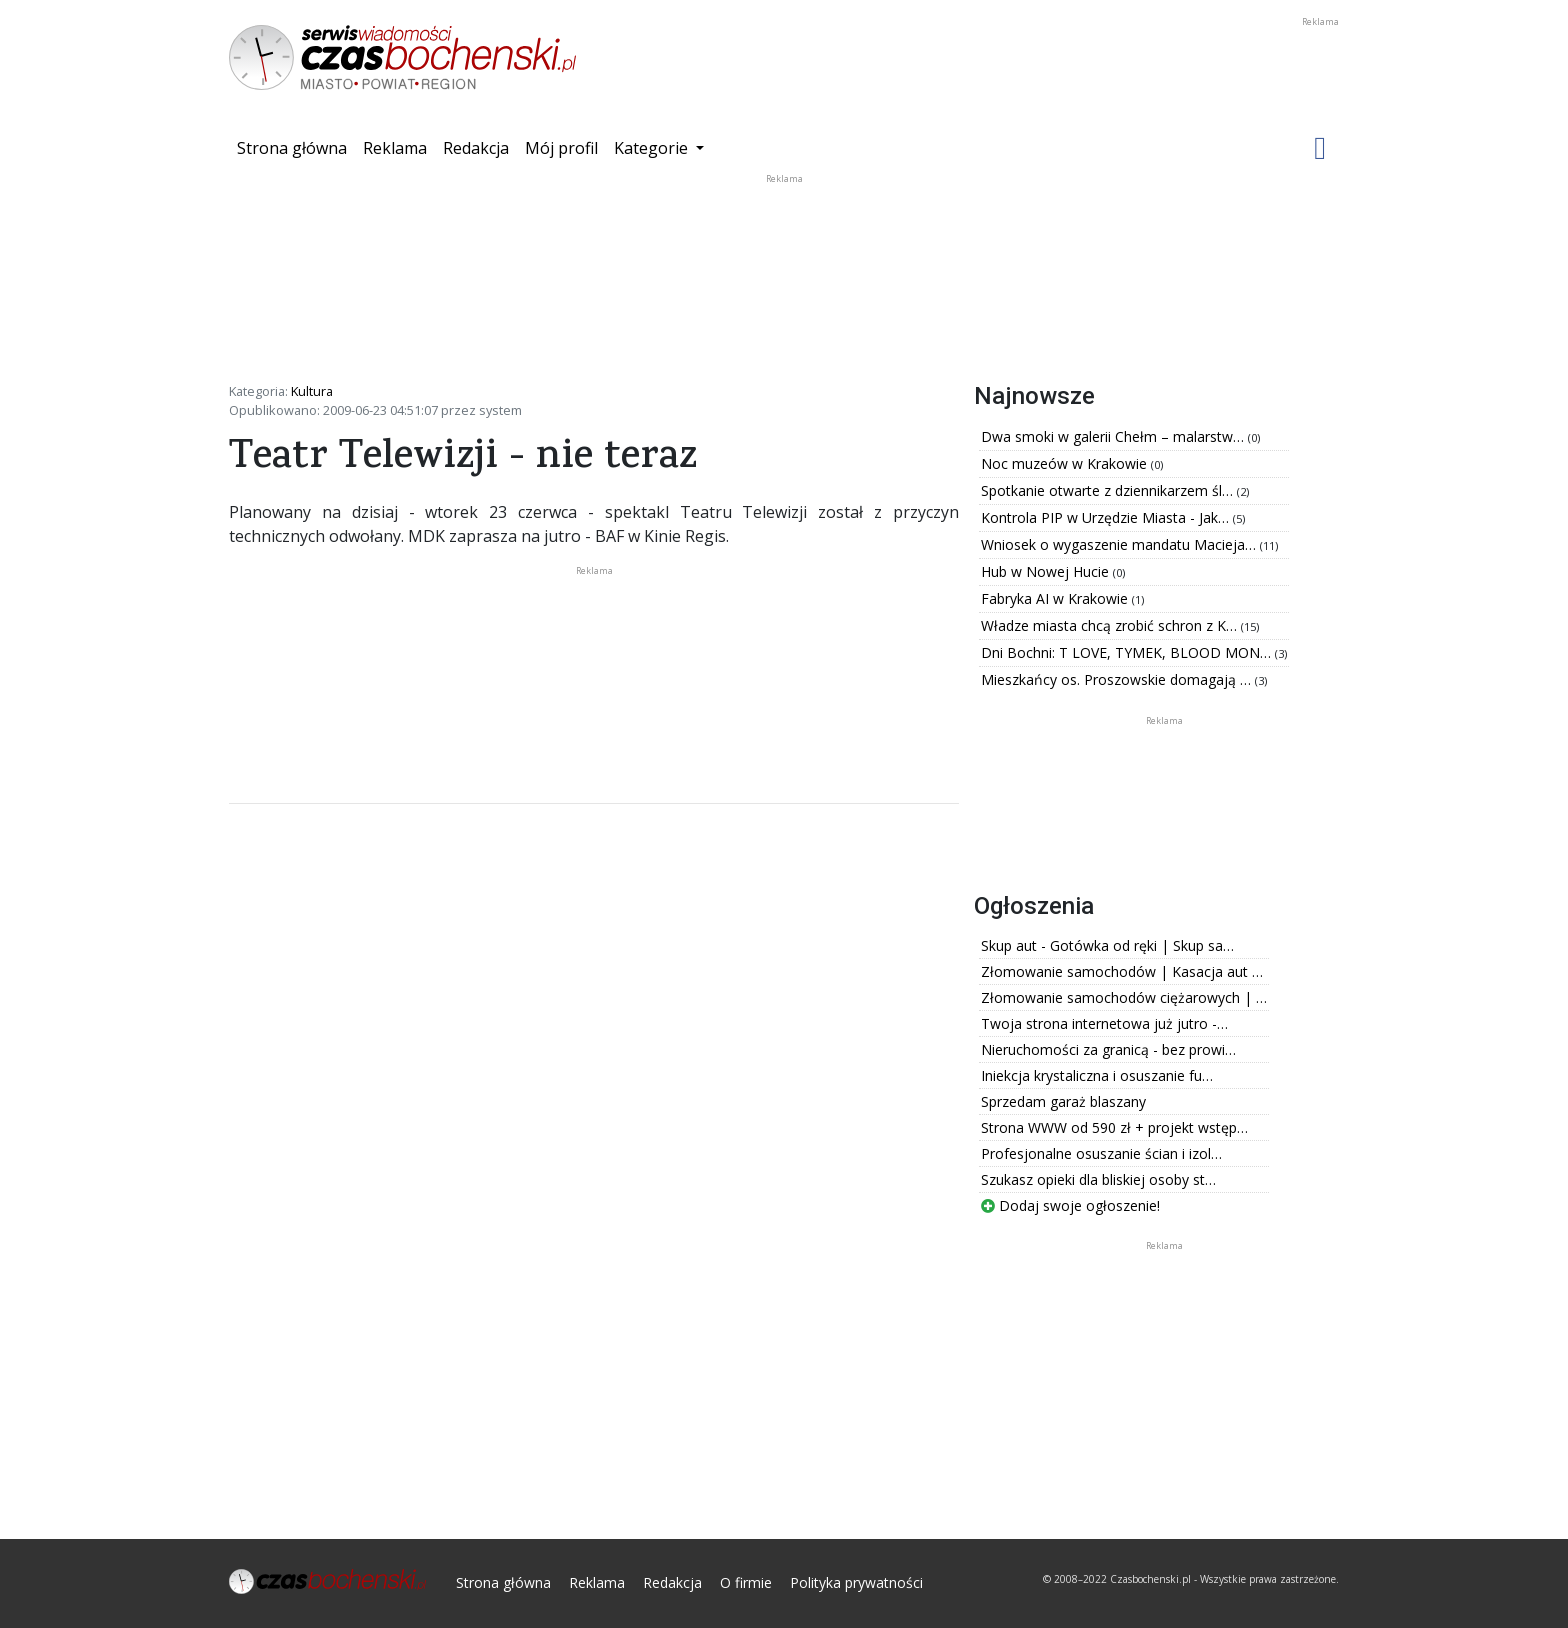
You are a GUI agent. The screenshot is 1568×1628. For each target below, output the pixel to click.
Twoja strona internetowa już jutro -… (1104, 1023)
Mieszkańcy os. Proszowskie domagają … (1118, 679)
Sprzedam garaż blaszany (1063, 1101)
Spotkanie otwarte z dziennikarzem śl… (1109, 490)
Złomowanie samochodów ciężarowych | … (1124, 997)
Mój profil (561, 148)
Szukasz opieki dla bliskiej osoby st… (1098, 1179)
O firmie (746, 1582)
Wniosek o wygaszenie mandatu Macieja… (1120, 544)
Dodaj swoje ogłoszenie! (1070, 1205)
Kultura (312, 391)
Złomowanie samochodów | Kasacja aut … (1122, 971)
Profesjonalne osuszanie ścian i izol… (1101, 1153)
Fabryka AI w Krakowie (1056, 598)
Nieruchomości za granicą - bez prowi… (1108, 1049)
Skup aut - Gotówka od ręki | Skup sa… (1107, 945)
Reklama (395, 148)
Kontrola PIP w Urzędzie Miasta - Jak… (1107, 517)
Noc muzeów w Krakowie (1066, 463)
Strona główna (296, 147)
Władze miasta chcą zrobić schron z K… (1111, 625)
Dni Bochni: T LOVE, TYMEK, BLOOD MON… (1128, 652)
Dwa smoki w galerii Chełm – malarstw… (1114, 436)
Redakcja (476, 148)
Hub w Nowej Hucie (1047, 571)
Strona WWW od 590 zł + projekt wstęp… (1114, 1127)
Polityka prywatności (856, 1582)
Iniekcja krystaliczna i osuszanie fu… (1097, 1075)
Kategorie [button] (653, 148)
